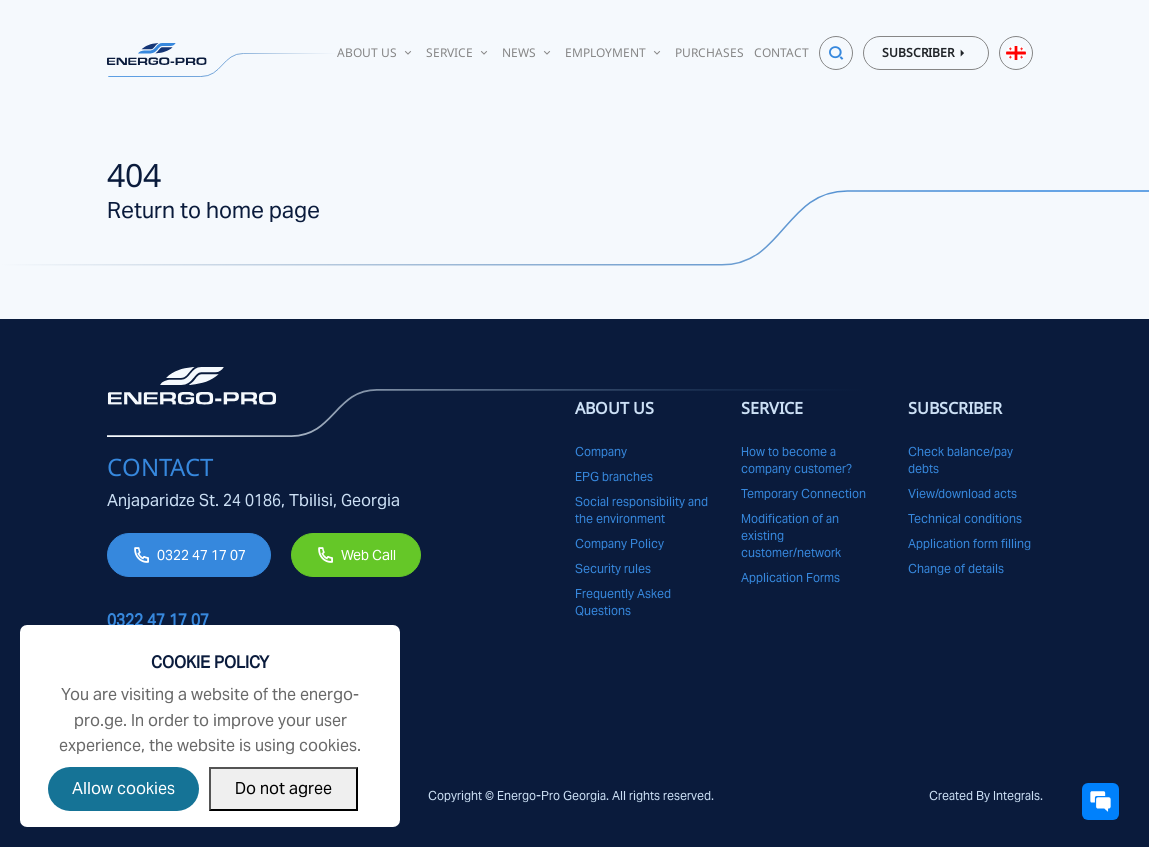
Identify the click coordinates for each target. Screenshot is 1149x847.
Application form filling (969, 543)
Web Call (368, 555)
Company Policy (619, 543)
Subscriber (926, 53)
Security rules (613, 568)
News (528, 52)
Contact (781, 52)
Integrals (1016, 795)
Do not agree (283, 788)
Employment (615, 52)
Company (601, 451)
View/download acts (962, 493)
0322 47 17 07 (201, 555)
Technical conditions (965, 518)
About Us (376, 52)
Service (459, 52)
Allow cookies (123, 788)
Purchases (709, 52)
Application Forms (790, 577)
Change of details (956, 568)
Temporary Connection (803, 493)
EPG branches (614, 476)
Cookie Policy (210, 662)
